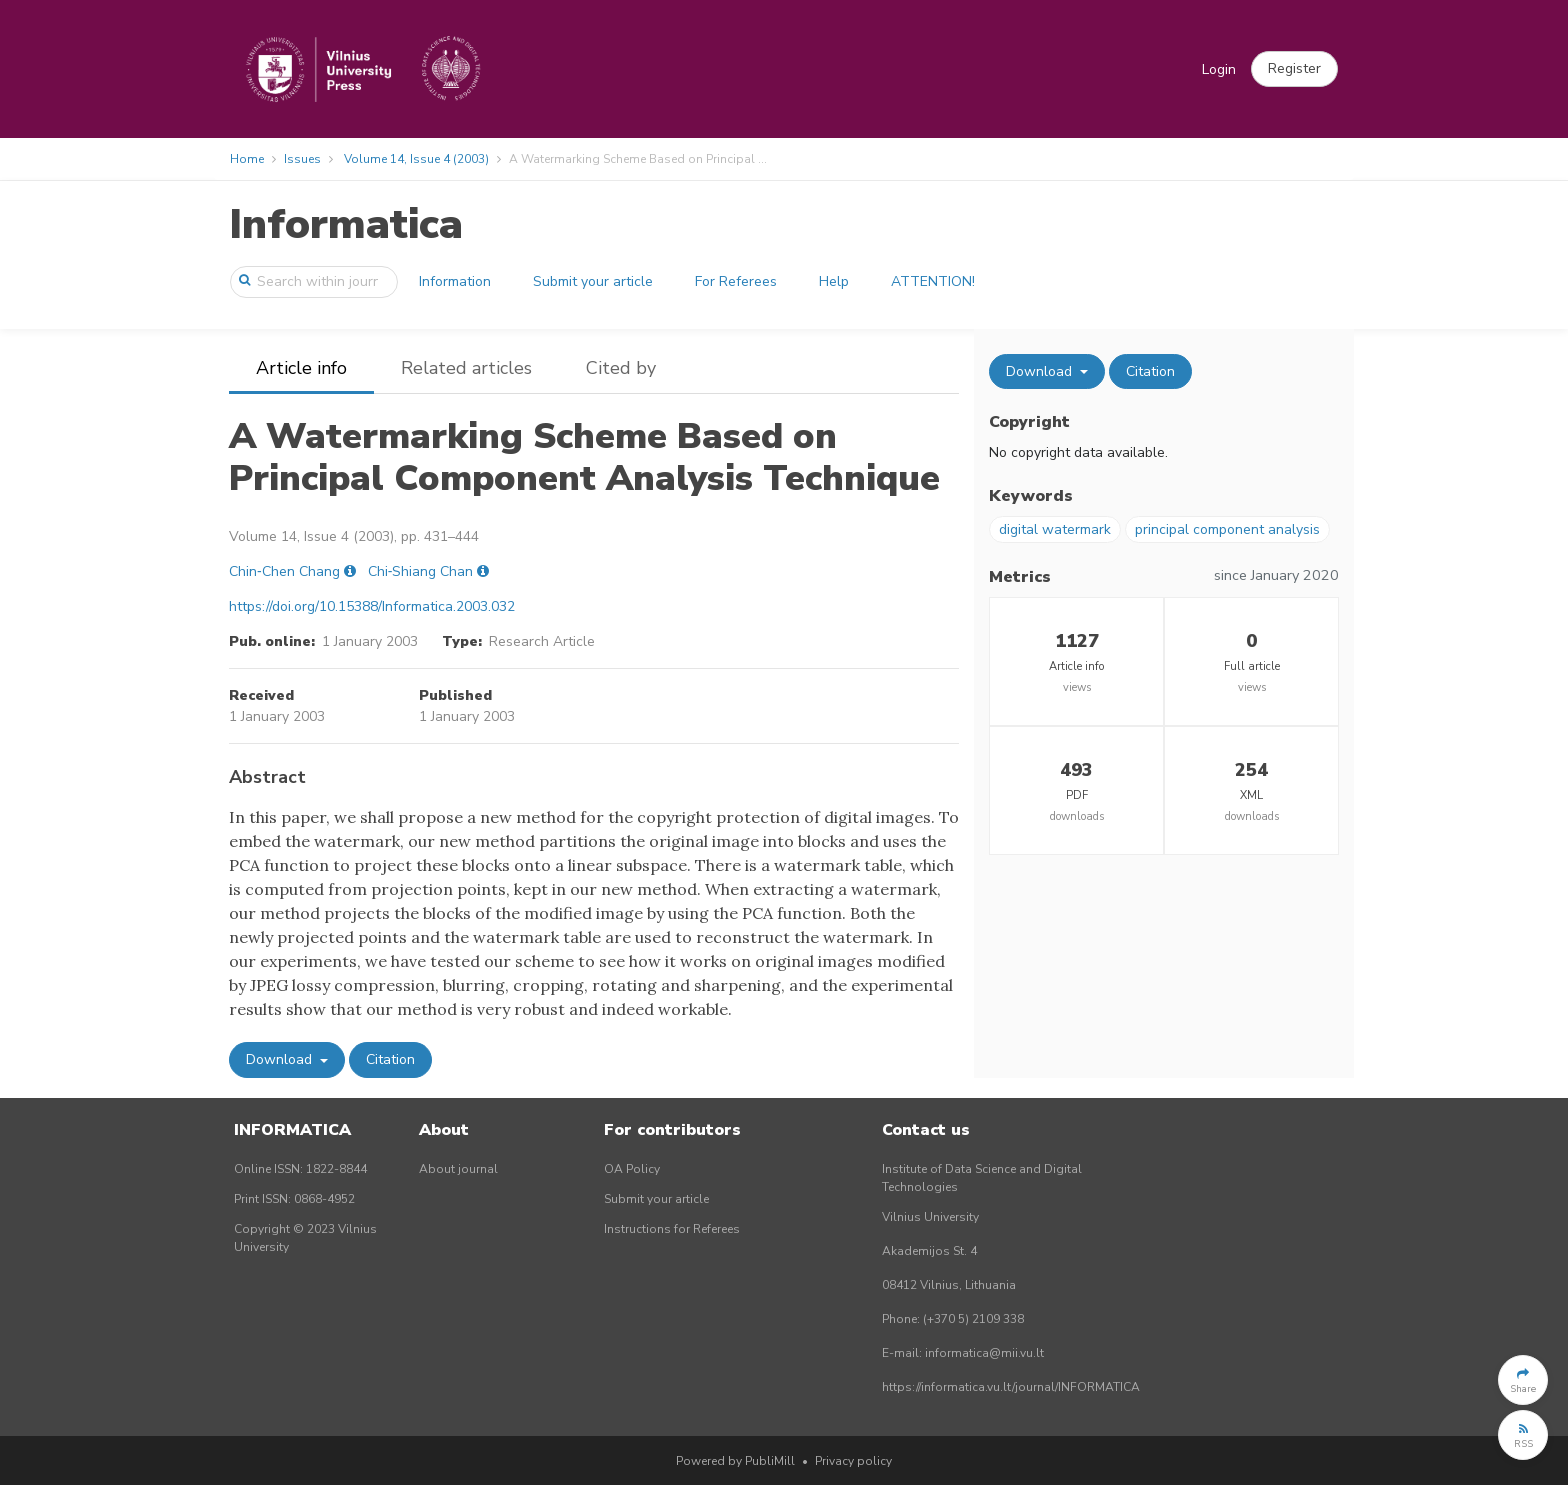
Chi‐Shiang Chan (421, 571)
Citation (390, 1059)
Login (1219, 69)
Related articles (466, 368)
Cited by (621, 368)
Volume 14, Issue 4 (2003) (416, 159)
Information (455, 281)
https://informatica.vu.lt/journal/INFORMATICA (1011, 1387)
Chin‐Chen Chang (284, 571)
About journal (458, 1169)
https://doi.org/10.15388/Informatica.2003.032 (372, 606)
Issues (302, 159)
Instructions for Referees (672, 1229)
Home (247, 159)
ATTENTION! (933, 281)
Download (281, 1059)
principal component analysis (1227, 529)
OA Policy (632, 1169)
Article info (301, 368)
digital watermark (1055, 529)
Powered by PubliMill (735, 1461)
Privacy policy (853, 1461)
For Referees (736, 281)
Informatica (346, 224)
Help (834, 281)
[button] (1294, 69)
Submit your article (593, 281)
